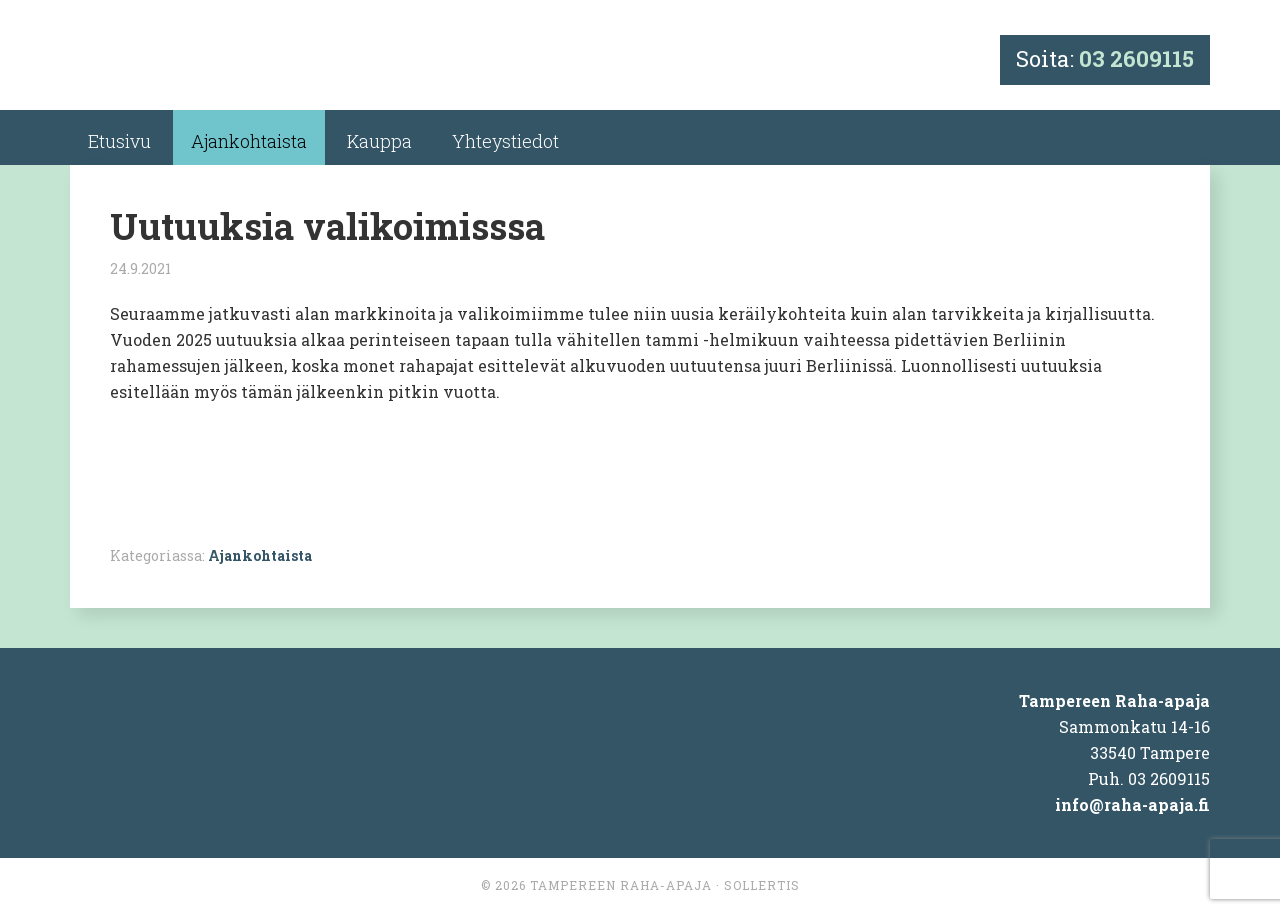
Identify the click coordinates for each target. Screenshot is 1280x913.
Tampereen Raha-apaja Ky (251, 62)
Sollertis (762, 885)
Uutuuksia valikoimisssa (327, 226)
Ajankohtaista (260, 555)
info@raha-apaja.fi (1132, 804)
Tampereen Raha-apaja (621, 885)
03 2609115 (1136, 58)
